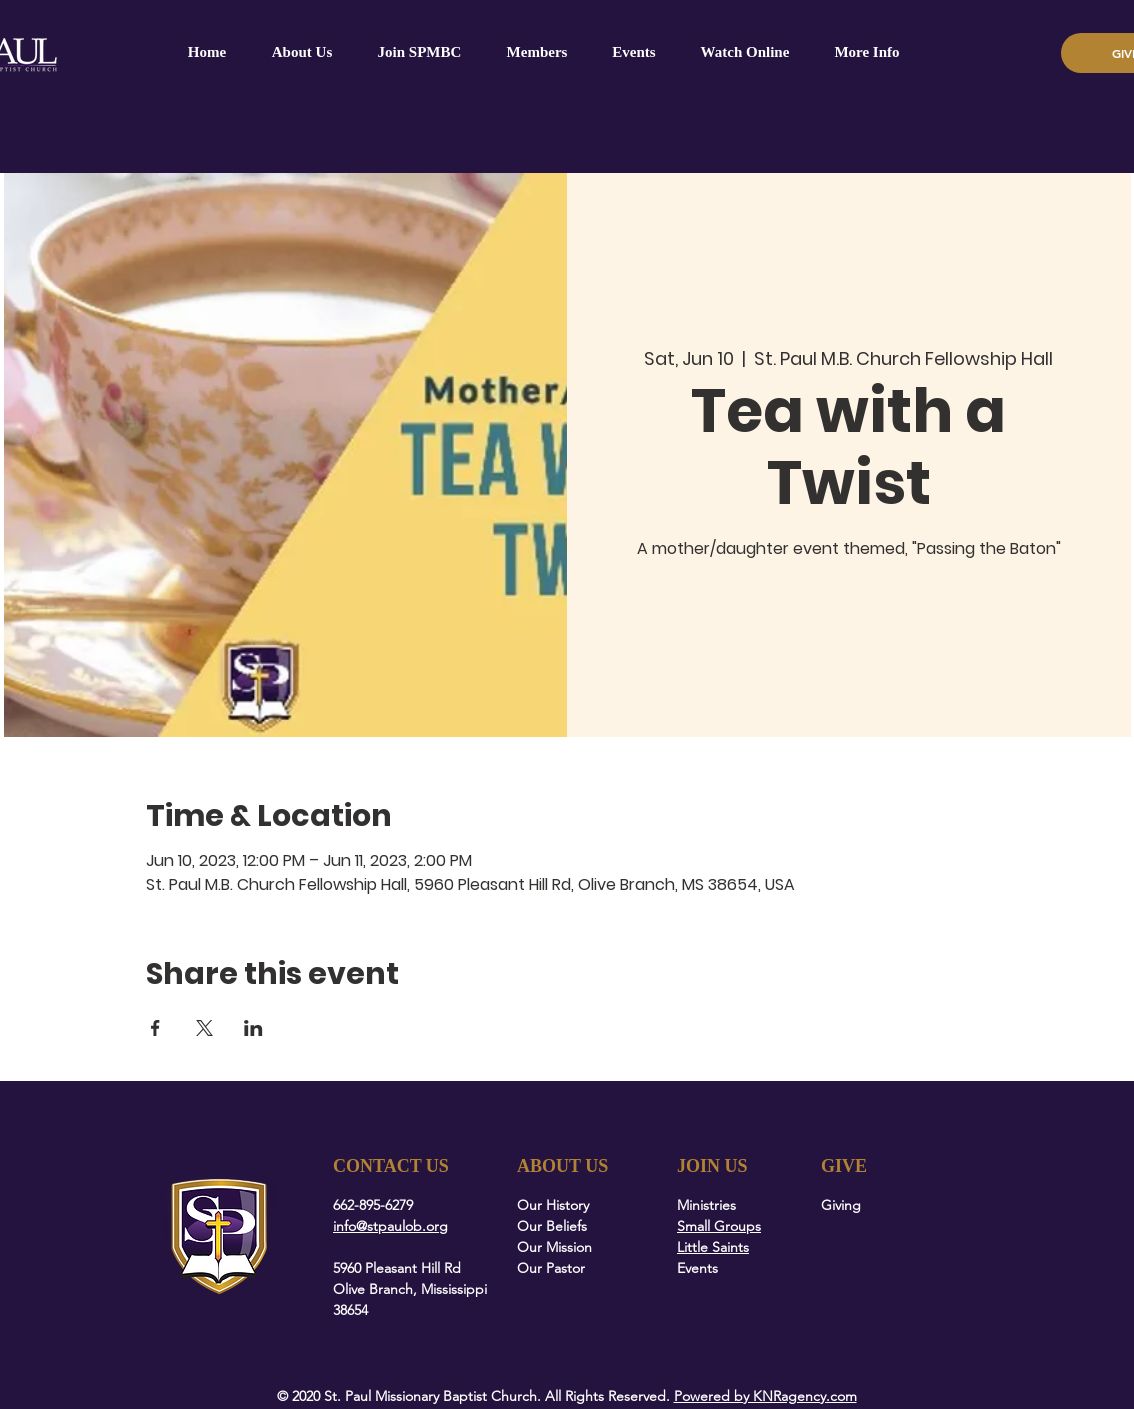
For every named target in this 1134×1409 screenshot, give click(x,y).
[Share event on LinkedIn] (253, 1028)
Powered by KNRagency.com (765, 1396)
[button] (537, 52)
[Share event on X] (204, 1028)
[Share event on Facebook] (155, 1028)
